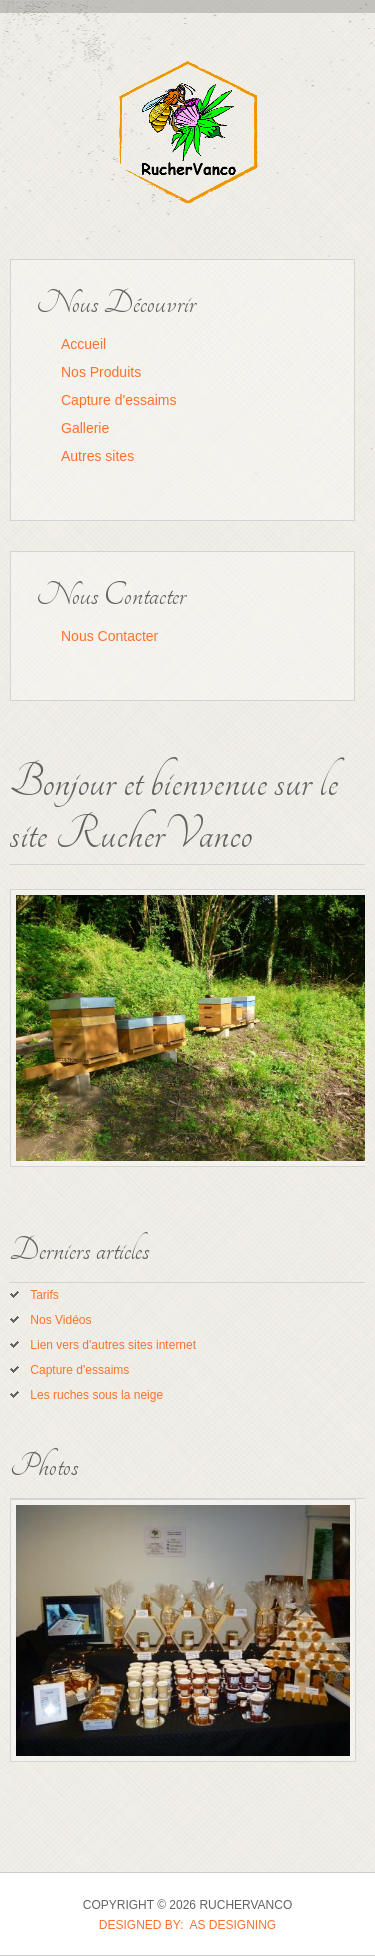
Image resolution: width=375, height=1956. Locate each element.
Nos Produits (101, 372)
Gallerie (85, 428)
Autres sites (97, 456)
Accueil (83, 344)
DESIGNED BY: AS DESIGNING (187, 1925)
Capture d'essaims (119, 400)
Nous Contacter (109, 636)
